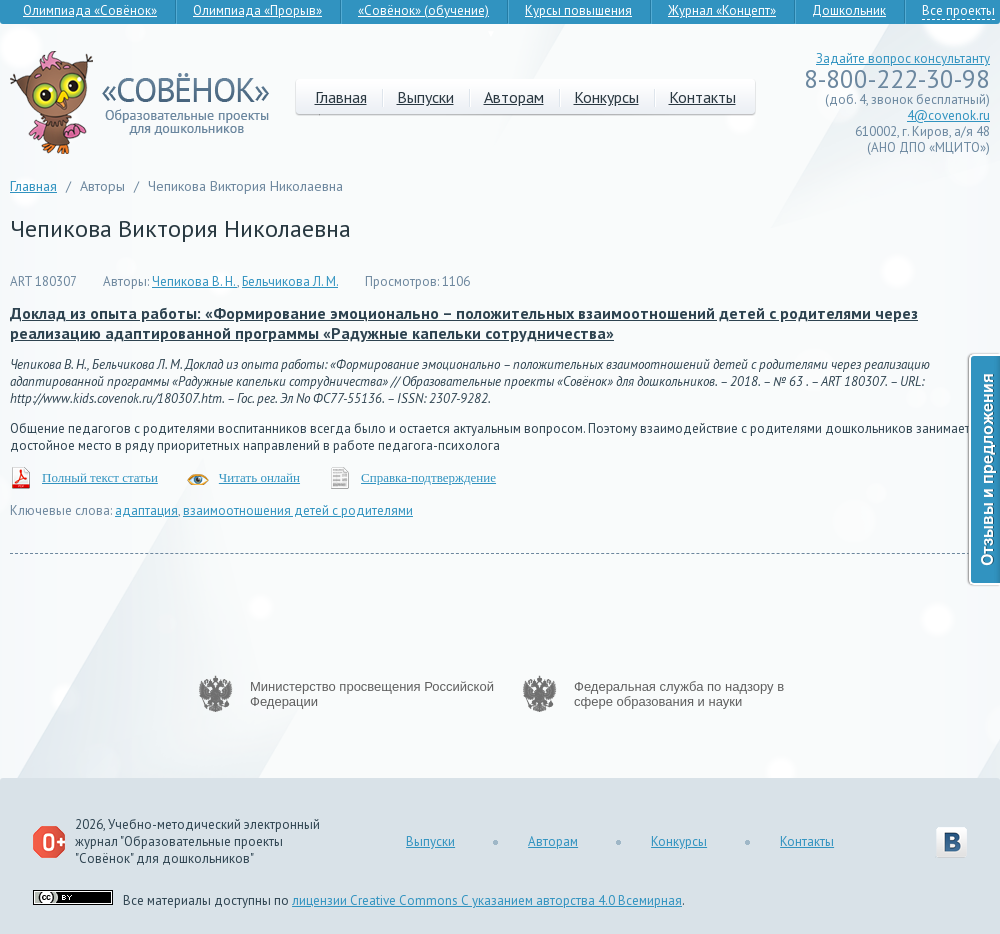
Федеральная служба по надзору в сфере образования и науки (679, 694)
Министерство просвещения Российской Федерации (372, 694)
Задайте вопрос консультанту (903, 58)
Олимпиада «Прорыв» (257, 10)
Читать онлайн (259, 477)
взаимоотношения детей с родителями (298, 510)
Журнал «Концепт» (722, 10)
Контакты (702, 97)
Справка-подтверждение (428, 477)
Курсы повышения (578, 10)
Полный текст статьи (100, 477)
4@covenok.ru (948, 115)
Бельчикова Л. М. (290, 281)
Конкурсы (606, 97)
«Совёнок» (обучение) (423, 10)
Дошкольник (849, 10)
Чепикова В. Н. (194, 281)
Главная (341, 97)
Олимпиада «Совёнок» (90, 10)
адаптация (146, 510)
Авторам (514, 97)
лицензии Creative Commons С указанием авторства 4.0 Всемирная (487, 900)
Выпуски (425, 97)
